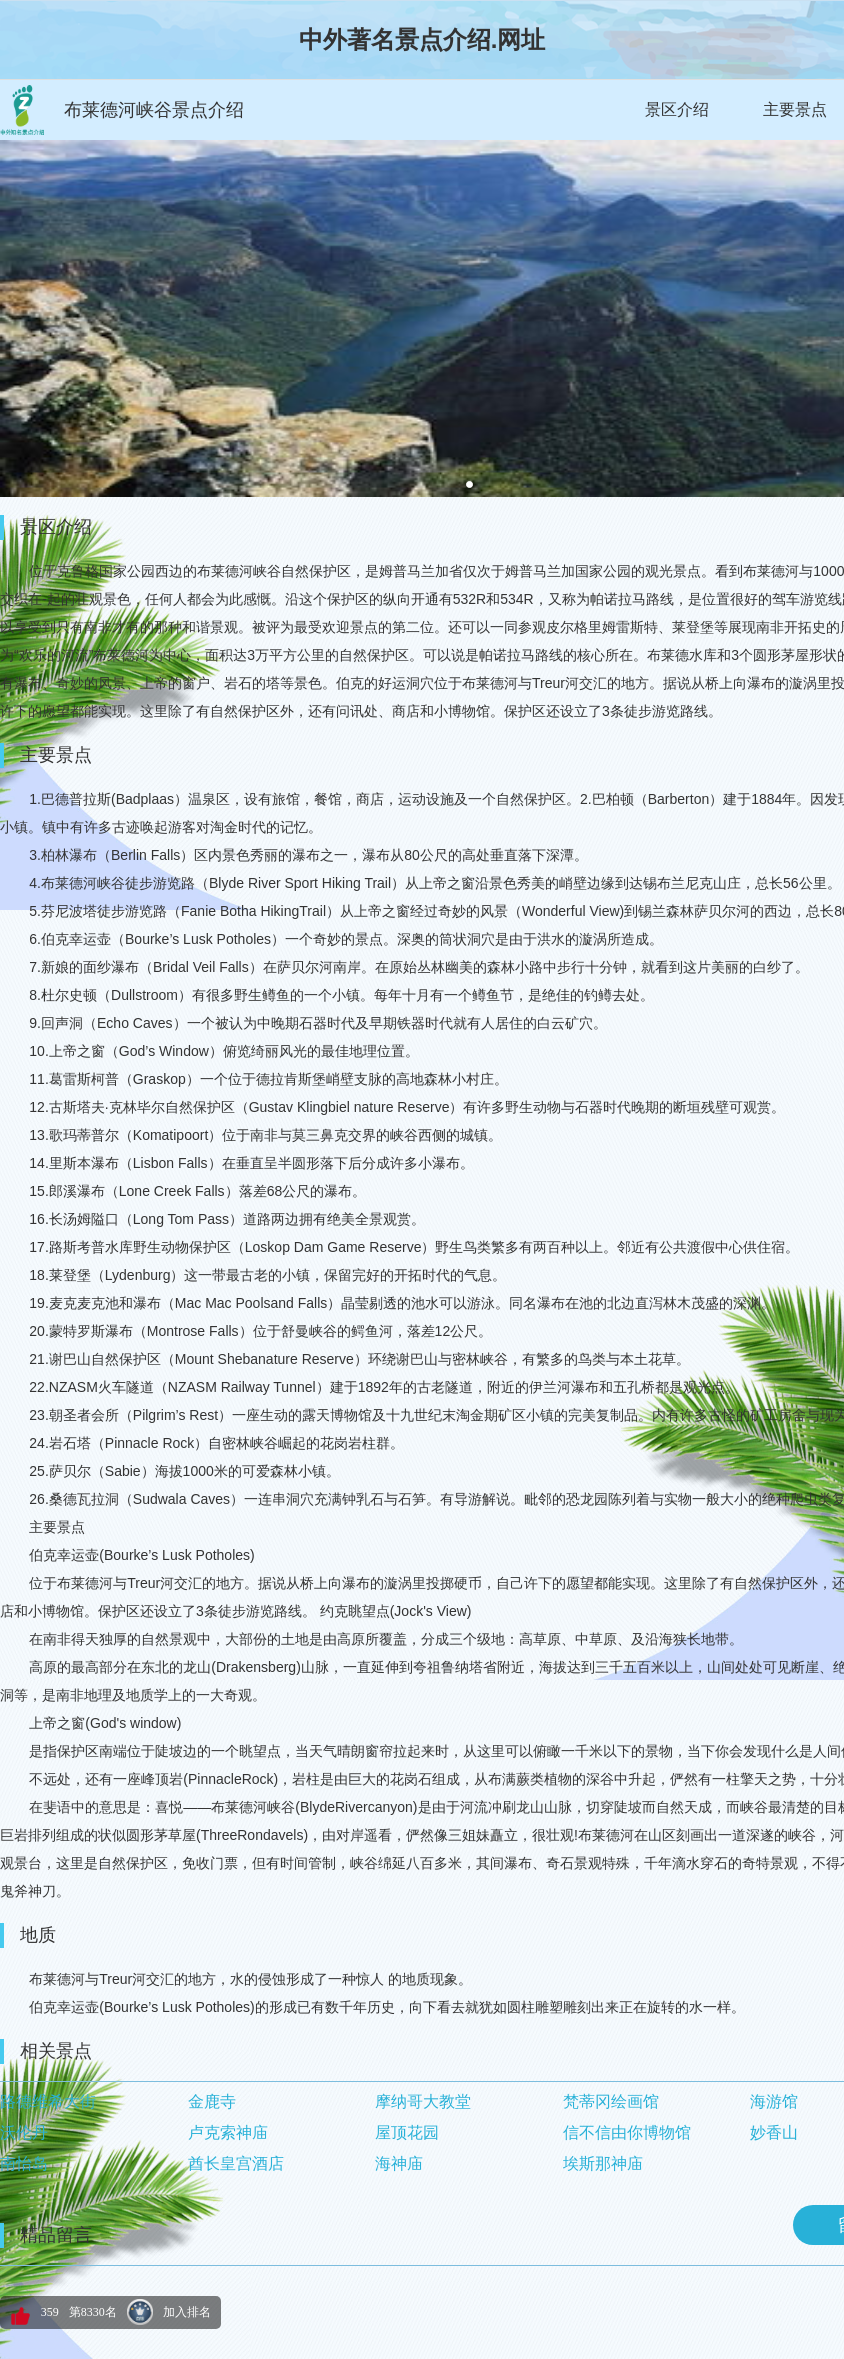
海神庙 (399, 2163)
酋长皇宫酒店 (236, 2163)
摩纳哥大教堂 (423, 2101)
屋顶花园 (407, 2132)
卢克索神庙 (228, 2132)
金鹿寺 (212, 2101)
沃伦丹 (24, 2132)
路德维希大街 (48, 2101)
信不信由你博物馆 (627, 2132)
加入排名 (187, 2312)
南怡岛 (24, 2163)
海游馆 (774, 2101)
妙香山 (774, 2132)
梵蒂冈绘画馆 (611, 2101)
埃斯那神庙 (603, 2163)
